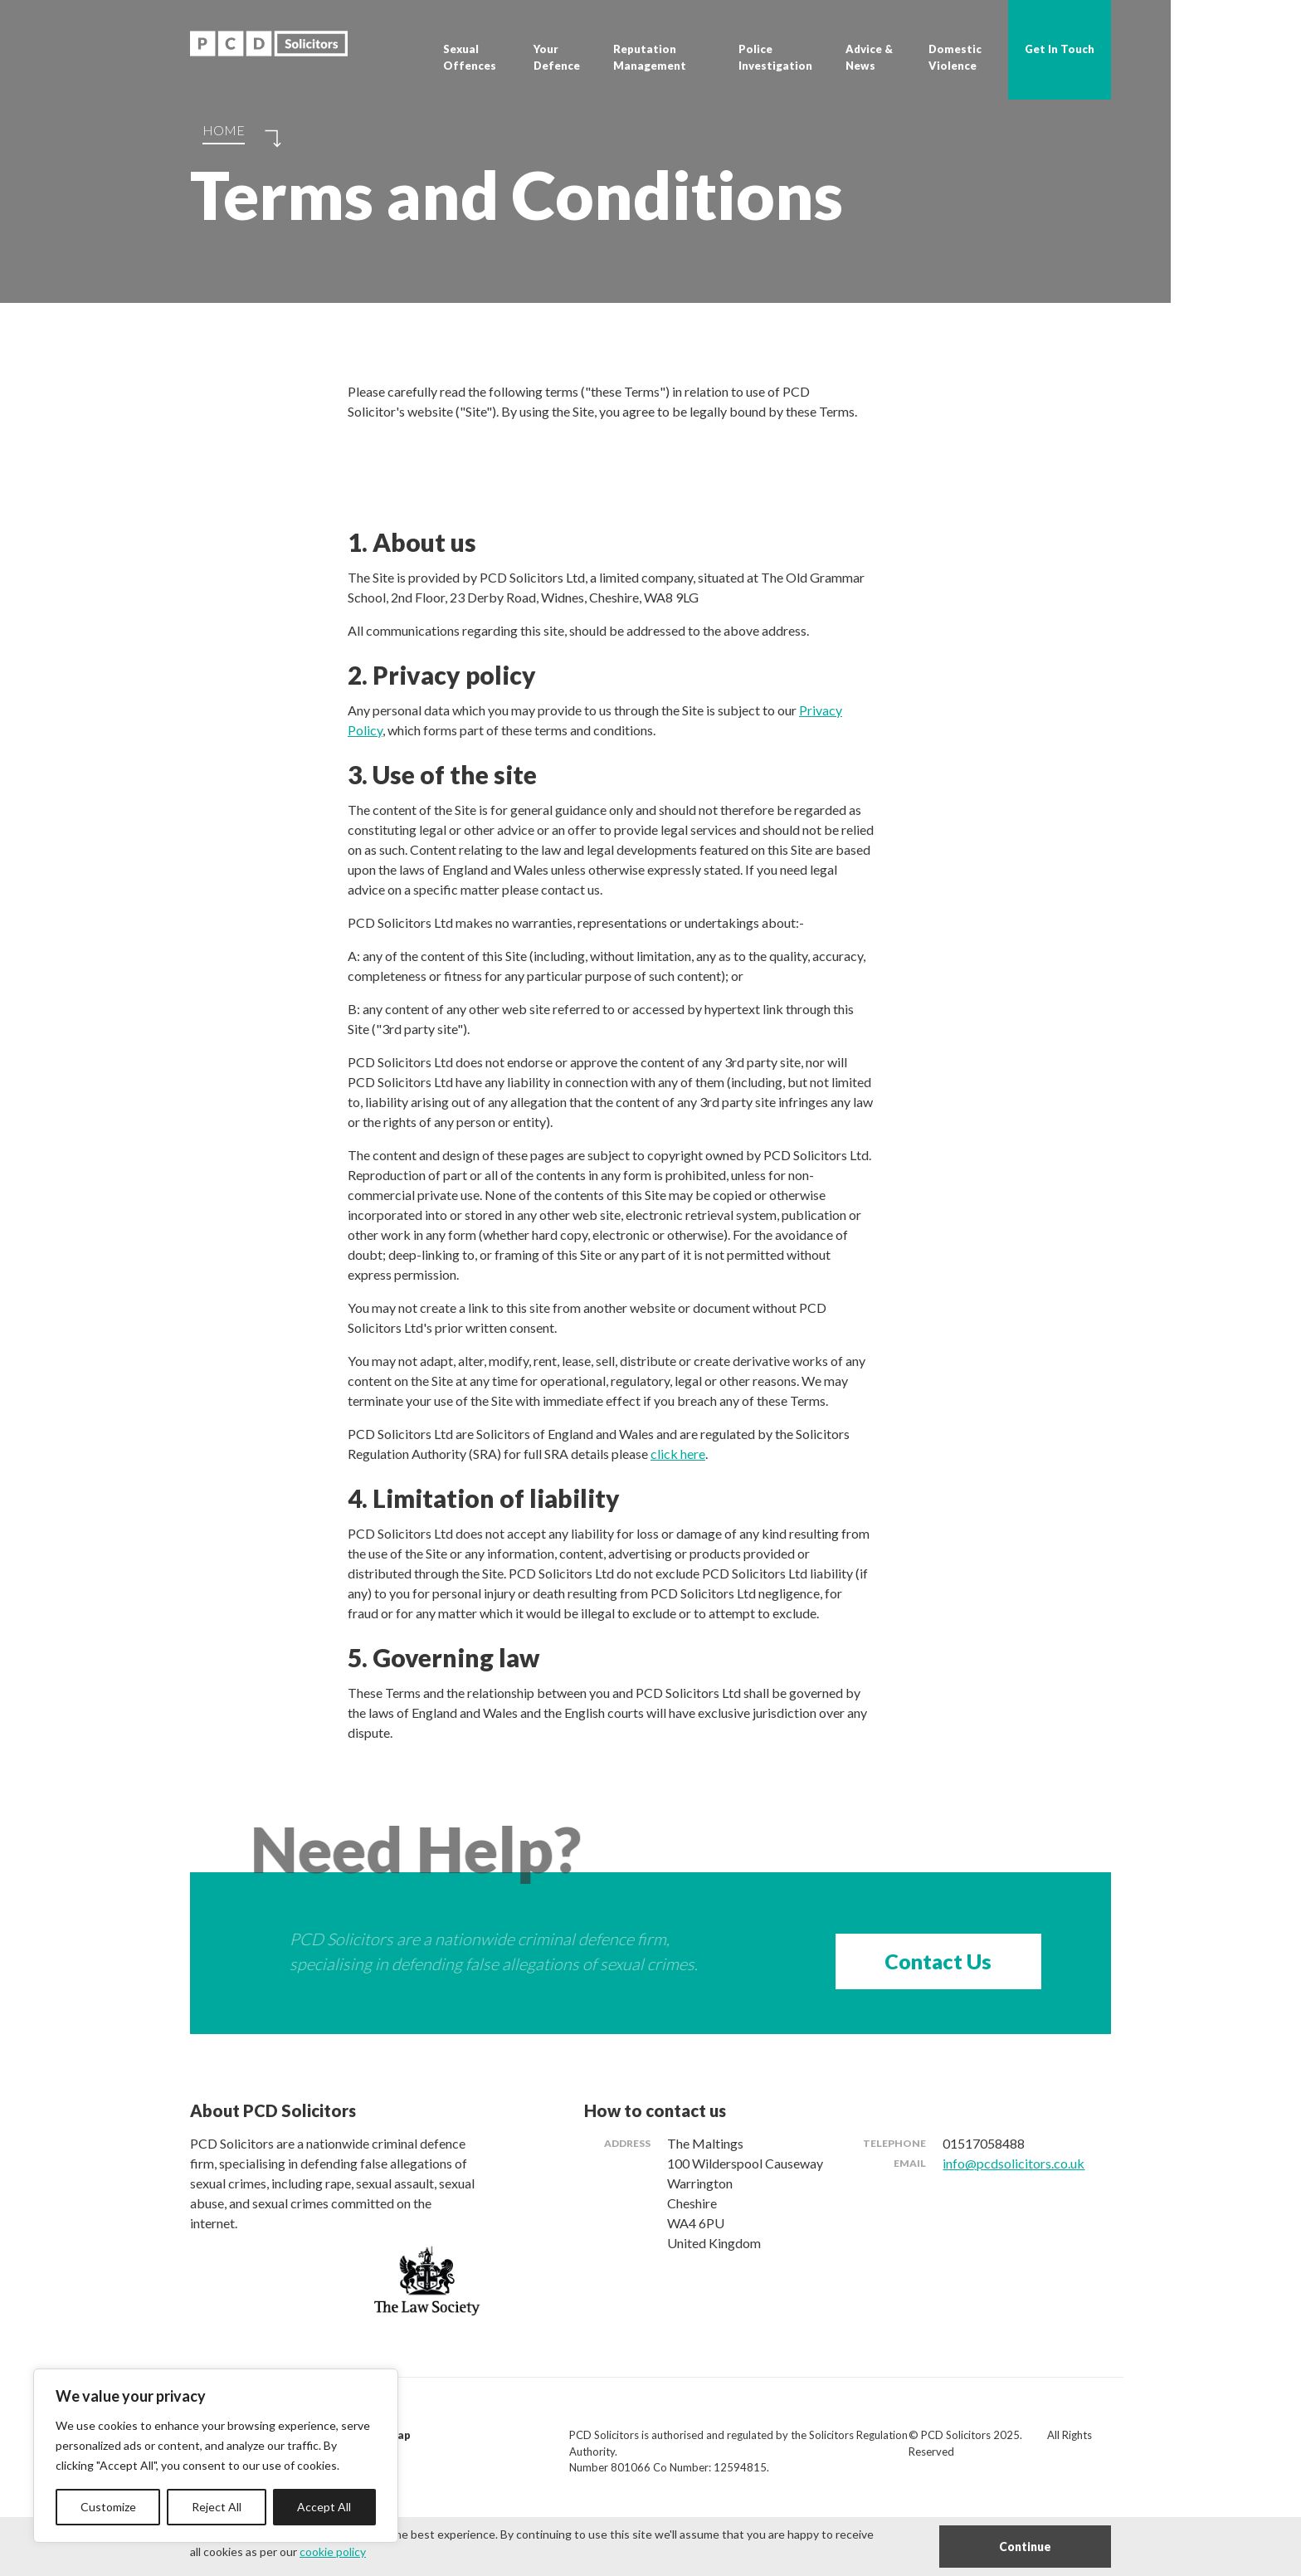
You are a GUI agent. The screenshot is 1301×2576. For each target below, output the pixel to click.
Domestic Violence (955, 57)
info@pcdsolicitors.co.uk (1013, 2163)
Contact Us (938, 1961)
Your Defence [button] (557, 57)
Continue (1025, 2546)
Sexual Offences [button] (469, 57)
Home (223, 130)
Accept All (324, 2507)
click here (677, 1453)
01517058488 (984, 2143)
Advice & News (869, 57)
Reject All (216, 2507)
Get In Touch (1059, 49)
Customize (108, 2507)
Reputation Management (649, 57)
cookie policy (333, 2551)
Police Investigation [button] (775, 57)
